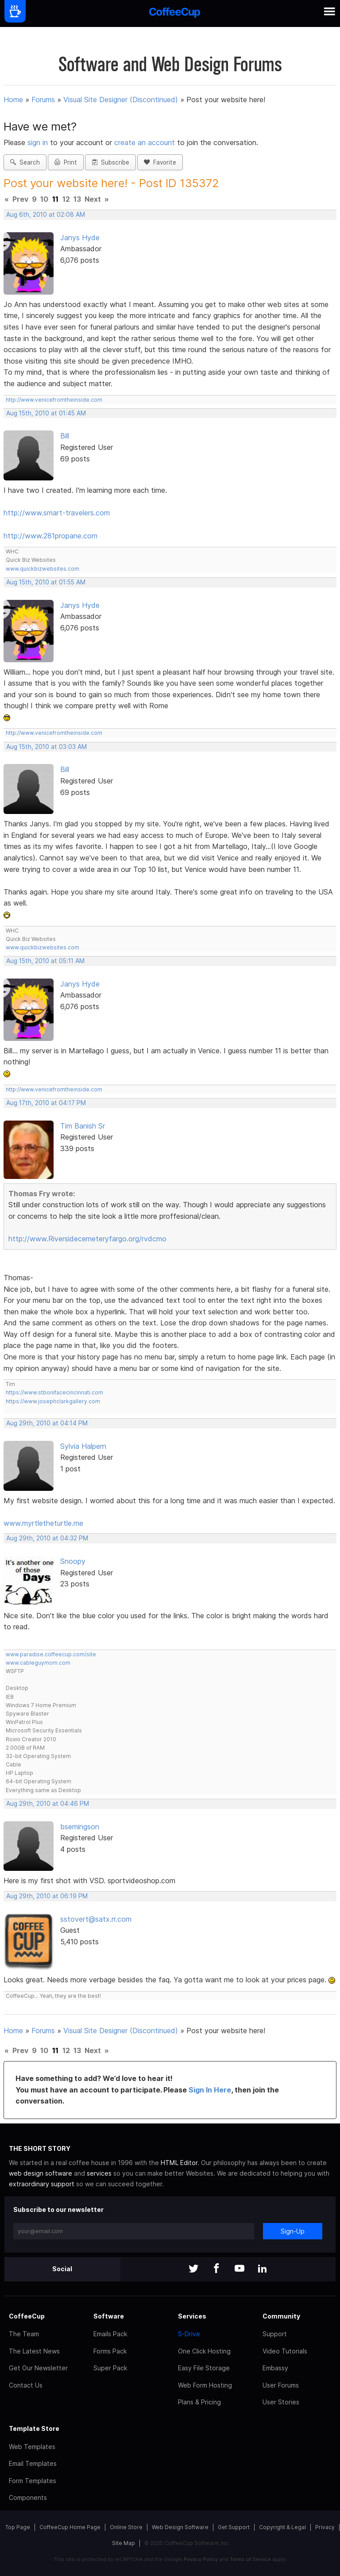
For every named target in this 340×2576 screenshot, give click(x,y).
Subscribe (110, 162)
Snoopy (72, 1561)
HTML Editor (179, 2162)
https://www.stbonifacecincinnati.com (54, 1392)
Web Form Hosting (205, 2385)
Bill (64, 435)
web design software (40, 2173)
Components (28, 2497)
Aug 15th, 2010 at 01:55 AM (45, 582)
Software (108, 2316)
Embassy (275, 2368)
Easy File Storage (204, 2368)
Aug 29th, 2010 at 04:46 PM (47, 1803)
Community (281, 2316)
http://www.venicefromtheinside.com (54, 399)
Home (13, 99)
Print (65, 162)
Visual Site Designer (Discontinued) (120, 99)
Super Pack (110, 2368)
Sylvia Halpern (83, 1446)
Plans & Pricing (199, 2402)
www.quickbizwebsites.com (42, 568)
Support (275, 2334)
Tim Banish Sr (82, 1125)
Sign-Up (293, 2231)
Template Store (34, 2428)
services (99, 2173)
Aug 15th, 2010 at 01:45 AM (46, 413)
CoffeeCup (27, 2316)
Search (25, 162)
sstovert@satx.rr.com (95, 1919)
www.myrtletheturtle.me (43, 1523)
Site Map (123, 2543)
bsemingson (79, 1826)
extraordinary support (41, 2184)
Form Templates (32, 2480)
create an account (144, 142)
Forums (43, 99)
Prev (20, 199)
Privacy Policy (201, 2559)
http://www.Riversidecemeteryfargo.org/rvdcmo (87, 1238)
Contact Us (25, 2385)
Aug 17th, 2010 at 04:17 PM (46, 1102)
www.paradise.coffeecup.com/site (51, 1654)
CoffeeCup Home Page (69, 2527)
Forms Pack (110, 2351)
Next (93, 199)
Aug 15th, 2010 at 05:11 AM (45, 960)
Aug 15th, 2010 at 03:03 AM (46, 746)
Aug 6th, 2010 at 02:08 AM (45, 214)
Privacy (325, 2527)
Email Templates (33, 2463)
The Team (24, 2334)
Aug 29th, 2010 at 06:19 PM (47, 1896)
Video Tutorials (285, 2351)
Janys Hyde (80, 237)
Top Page (17, 2527)
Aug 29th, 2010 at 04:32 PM (47, 1538)
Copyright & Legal (282, 2527)
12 (66, 199)
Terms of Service (250, 2559)
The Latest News (34, 2351)
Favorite (160, 162)
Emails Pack (110, 2334)
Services (192, 2316)
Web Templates (32, 2446)
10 (44, 199)
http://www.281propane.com (50, 535)
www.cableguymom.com (38, 1662)
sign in (38, 142)
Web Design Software (180, 2527)
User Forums (281, 2385)
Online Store (126, 2527)
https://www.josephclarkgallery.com (53, 1401)
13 (77, 199)
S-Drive (189, 2334)
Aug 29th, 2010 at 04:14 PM (47, 1423)
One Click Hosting (204, 2351)
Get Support (234, 2527)
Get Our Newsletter (38, 2368)
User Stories (281, 2402)
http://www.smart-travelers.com (57, 512)
